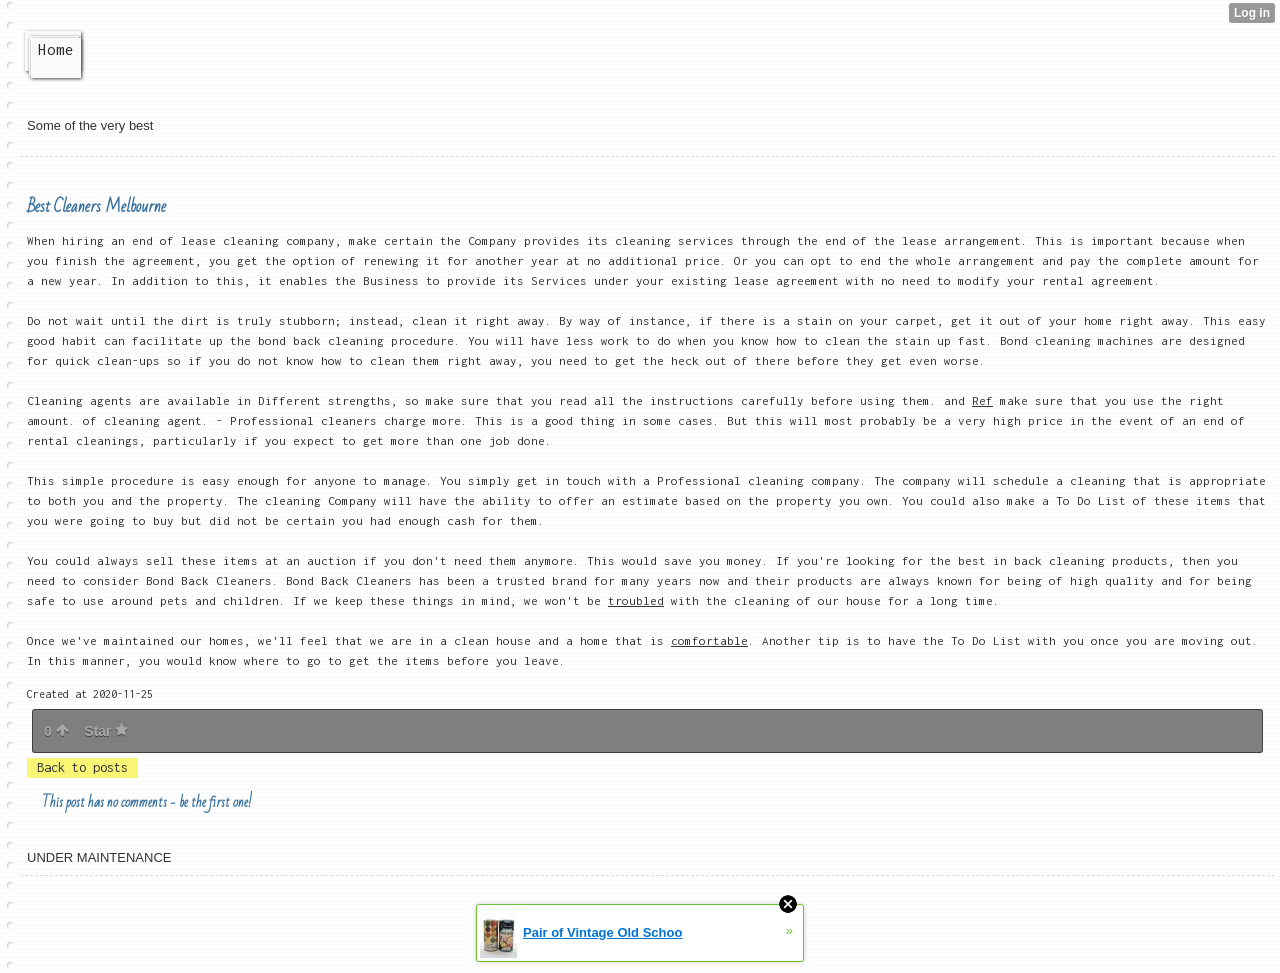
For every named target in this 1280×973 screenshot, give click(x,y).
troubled (636, 600)
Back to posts (82, 767)
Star (106, 731)
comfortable (709, 640)
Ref (982, 400)
